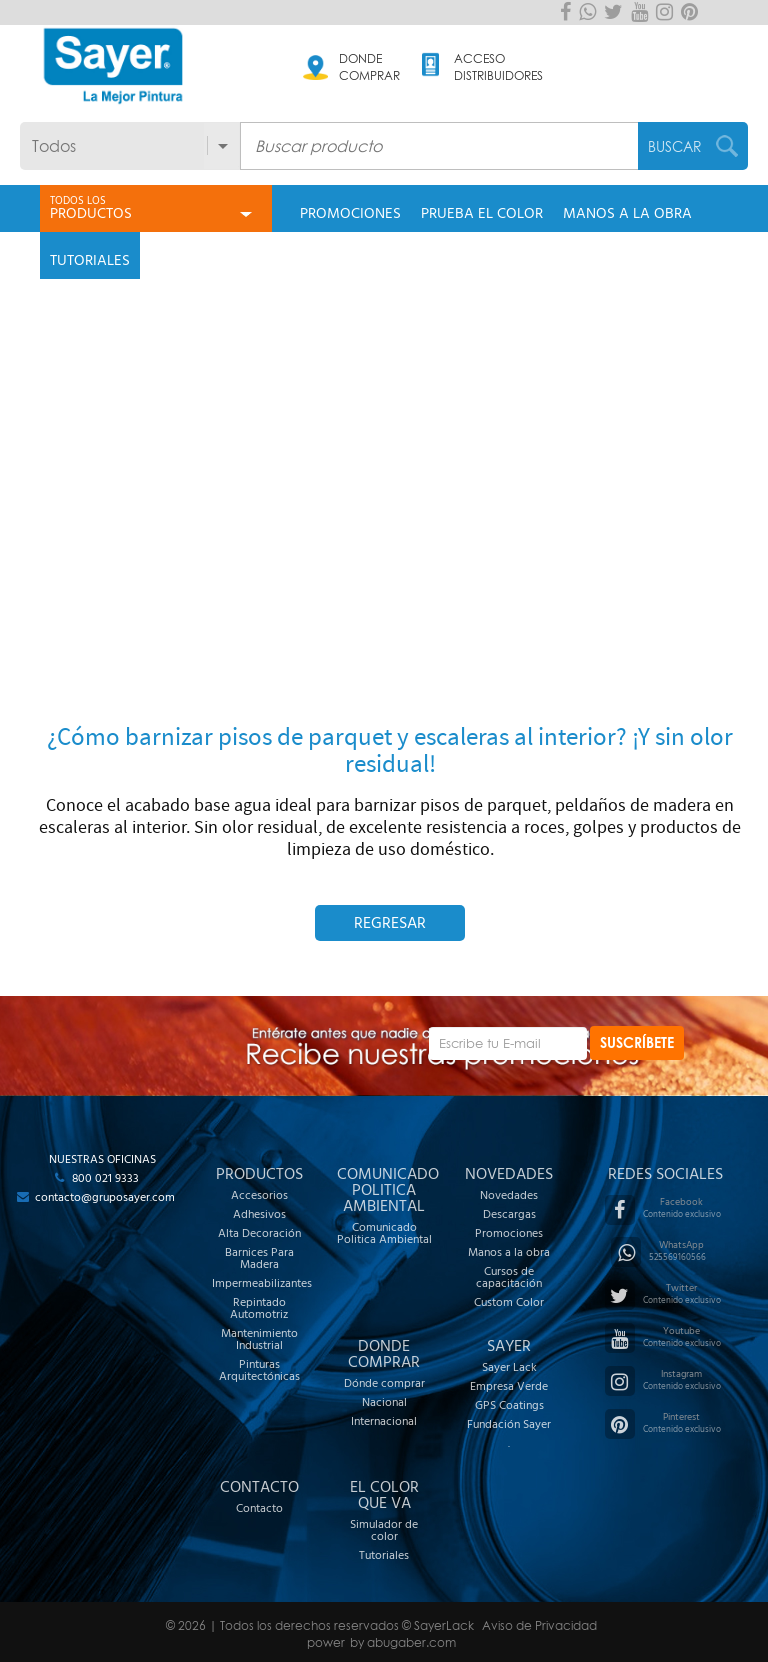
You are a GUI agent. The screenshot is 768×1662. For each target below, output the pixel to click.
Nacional (384, 1402)
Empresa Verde (509, 1386)
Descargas (509, 1214)
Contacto (259, 1508)
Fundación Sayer (509, 1424)
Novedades (509, 1195)
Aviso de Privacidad (539, 1625)
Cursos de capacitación (509, 1277)
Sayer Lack (509, 1367)
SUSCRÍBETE (637, 1042)
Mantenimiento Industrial (259, 1339)
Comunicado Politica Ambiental (384, 1233)
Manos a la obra (509, 1252)
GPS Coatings (509, 1405)
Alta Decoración (259, 1233)
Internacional (384, 1421)
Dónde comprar (384, 1383)
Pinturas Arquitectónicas (259, 1370)
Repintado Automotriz (259, 1308)
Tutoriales (384, 1555)
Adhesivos (259, 1214)
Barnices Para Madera (259, 1258)
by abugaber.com (403, 1642)
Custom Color (509, 1302)
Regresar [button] (390, 923)
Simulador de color (384, 1530)
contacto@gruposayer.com (105, 1197)
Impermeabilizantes (259, 1283)
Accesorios (259, 1195)
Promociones (509, 1233)
